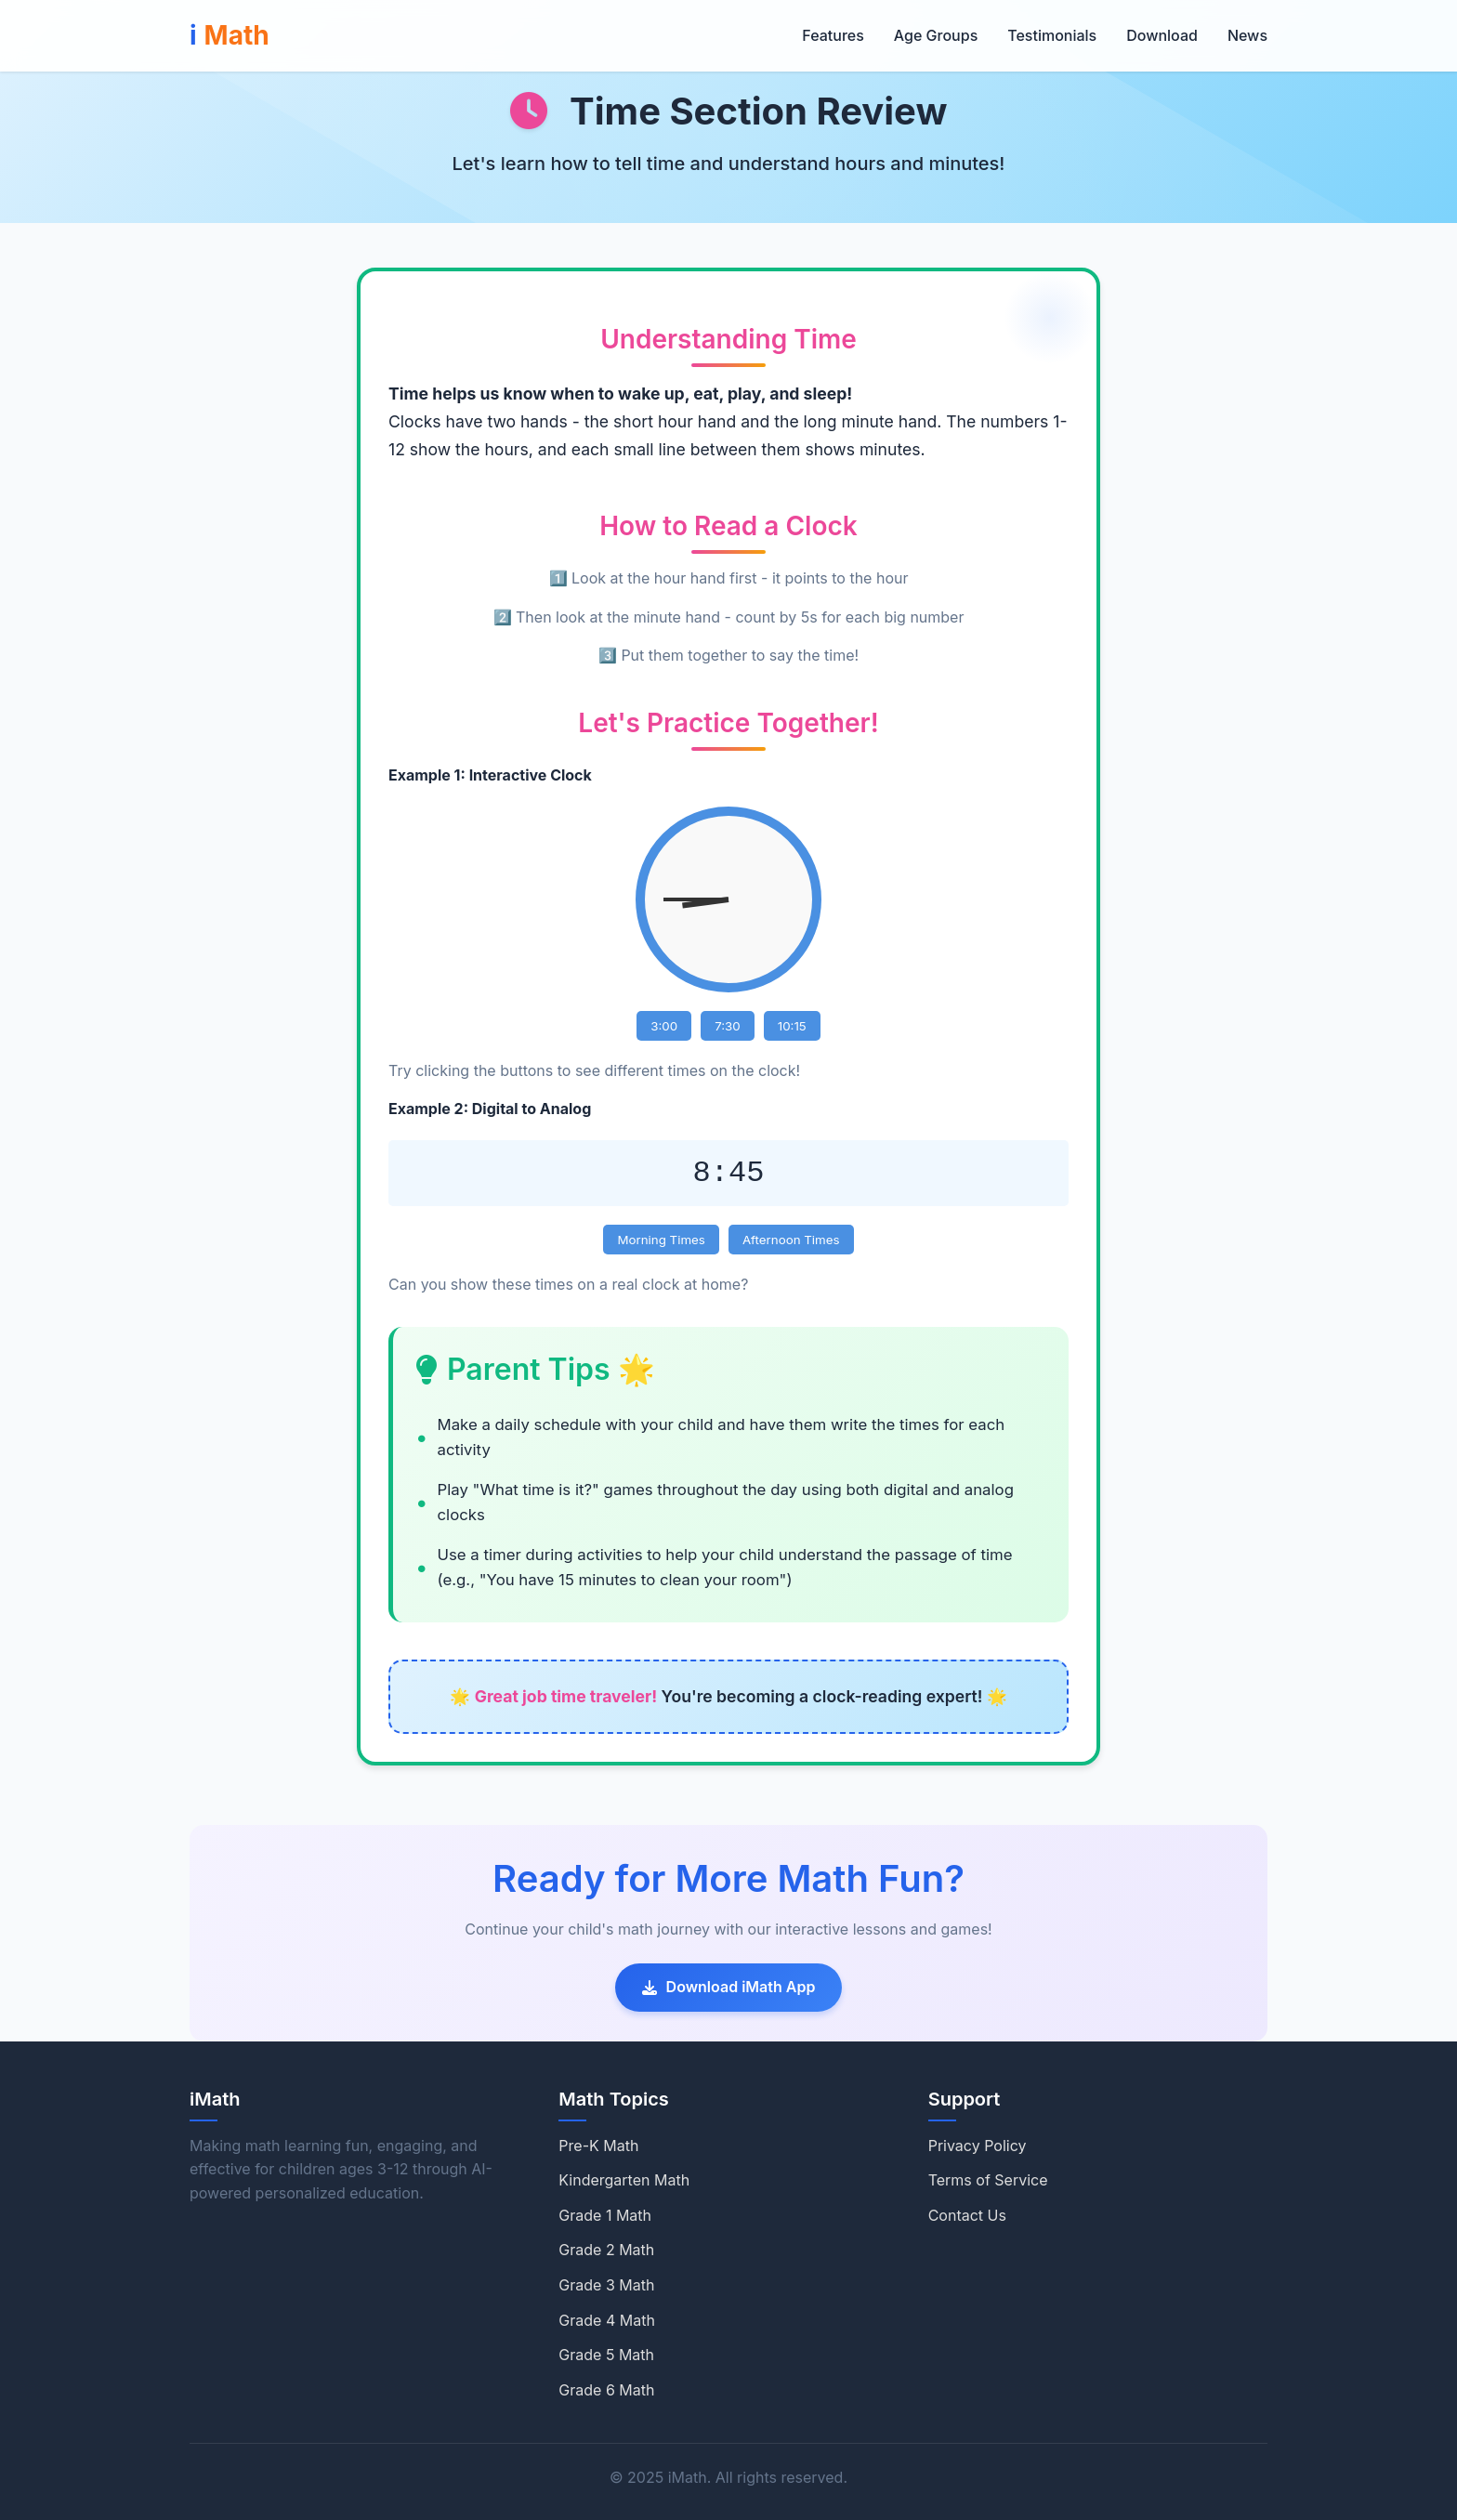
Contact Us (967, 2215)
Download (1162, 35)
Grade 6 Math (606, 2390)
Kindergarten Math (623, 2180)
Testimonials (1051, 35)
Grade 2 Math (606, 2249)
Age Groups (936, 35)
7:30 (728, 1025)
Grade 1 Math (604, 2215)
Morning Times (660, 1239)
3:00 (663, 1025)
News (1247, 35)
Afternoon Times (791, 1239)
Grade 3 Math (606, 2285)
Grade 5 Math (606, 2354)
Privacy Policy (977, 2145)
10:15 (792, 1025)
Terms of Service (988, 2180)
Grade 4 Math (606, 2320)
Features (832, 35)
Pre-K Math (598, 2145)
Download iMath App (729, 1986)
